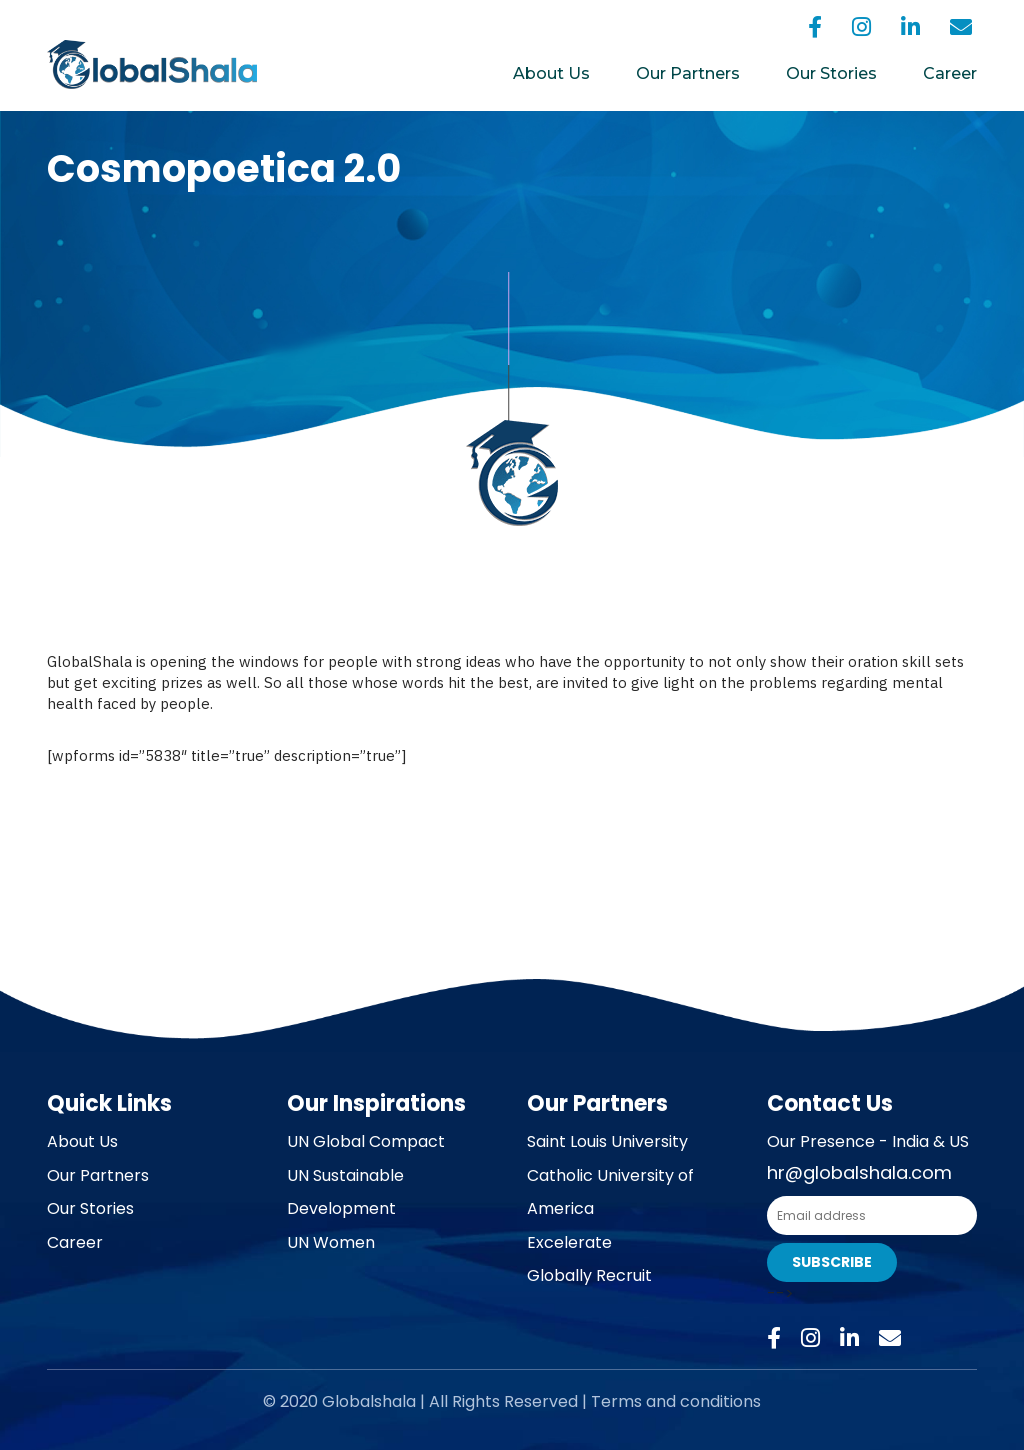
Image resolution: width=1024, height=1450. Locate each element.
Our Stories (831, 73)
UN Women (331, 1242)
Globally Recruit (589, 1275)
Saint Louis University (607, 1141)
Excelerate (569, 1242)
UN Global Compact (366, 1141)
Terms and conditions (676, 1401)
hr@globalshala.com (859, 1172)
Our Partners (688, 73)
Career (950, 73)
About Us (551, 73)
